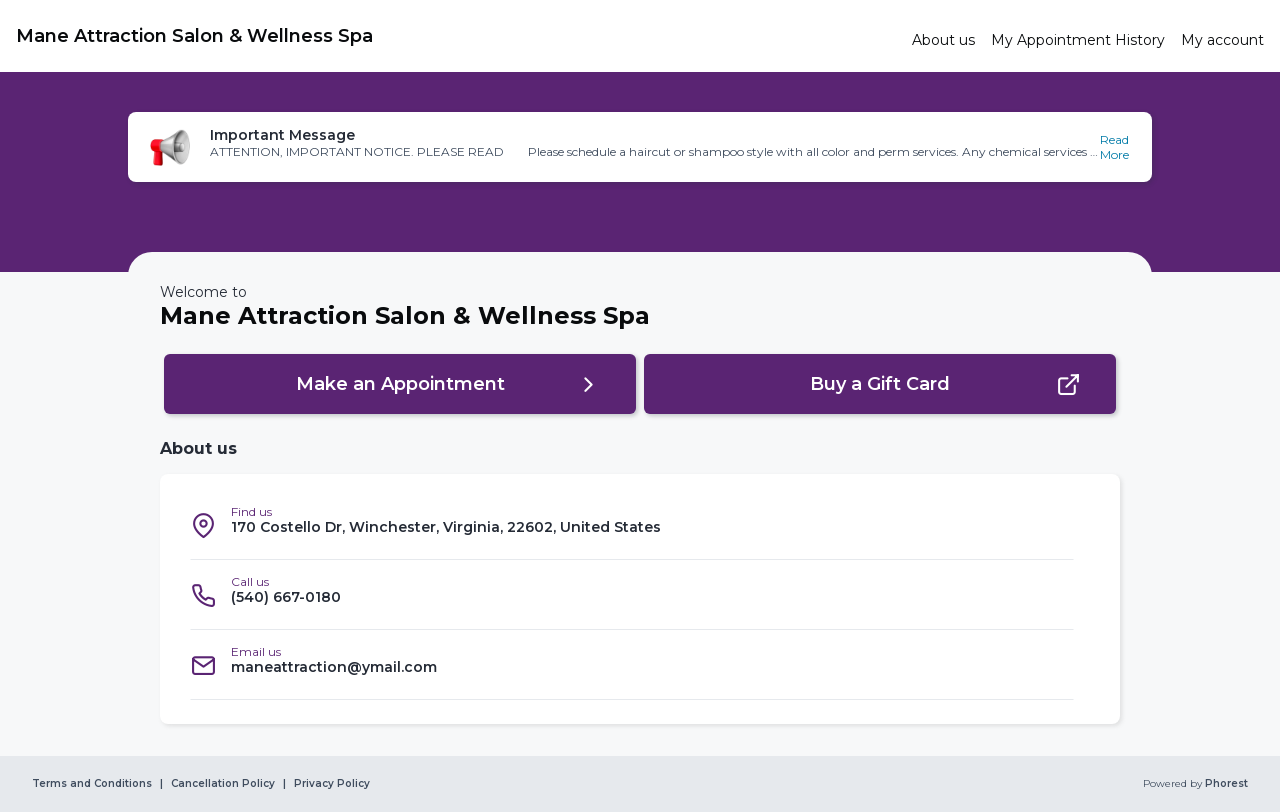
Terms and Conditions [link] (92, 784)
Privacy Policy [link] (332, 784)
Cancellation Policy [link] (223, 784)
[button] (640, 147)
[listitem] (632, 525)
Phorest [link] (1225, 784)
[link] (456, 36)
